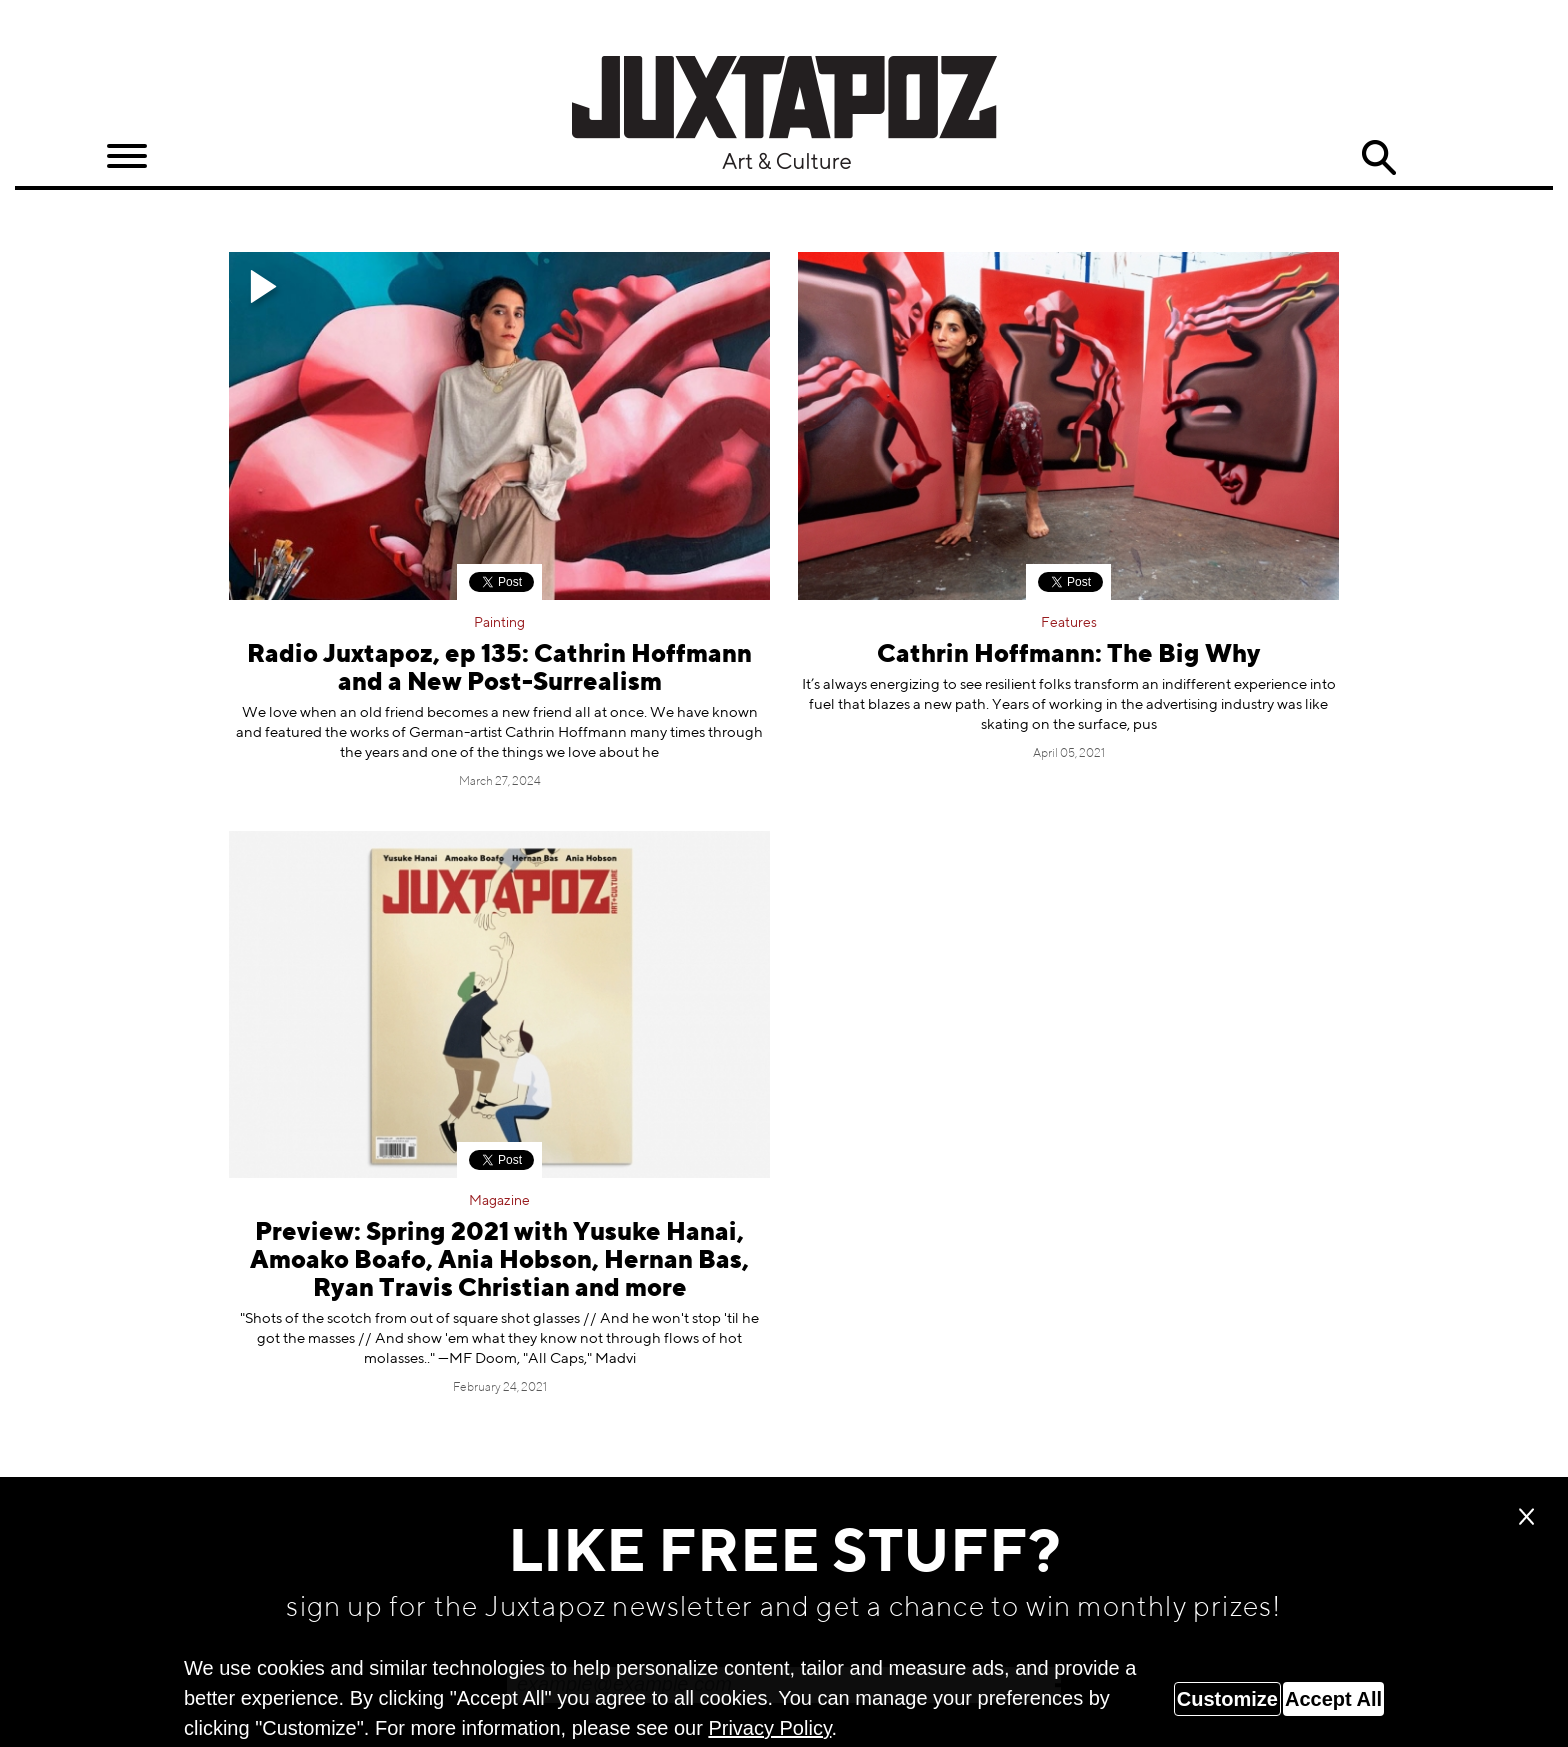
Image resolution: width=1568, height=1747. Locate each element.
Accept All (1333, 1699)
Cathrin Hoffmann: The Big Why (1069, 655)
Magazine (499, 1201)
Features (1069, 623)
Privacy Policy (769, 1728)
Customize (1227, 1699)
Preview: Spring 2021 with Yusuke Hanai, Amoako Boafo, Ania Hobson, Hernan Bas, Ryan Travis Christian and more (499, 1261)
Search (1379, 158)
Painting (499, 623)
